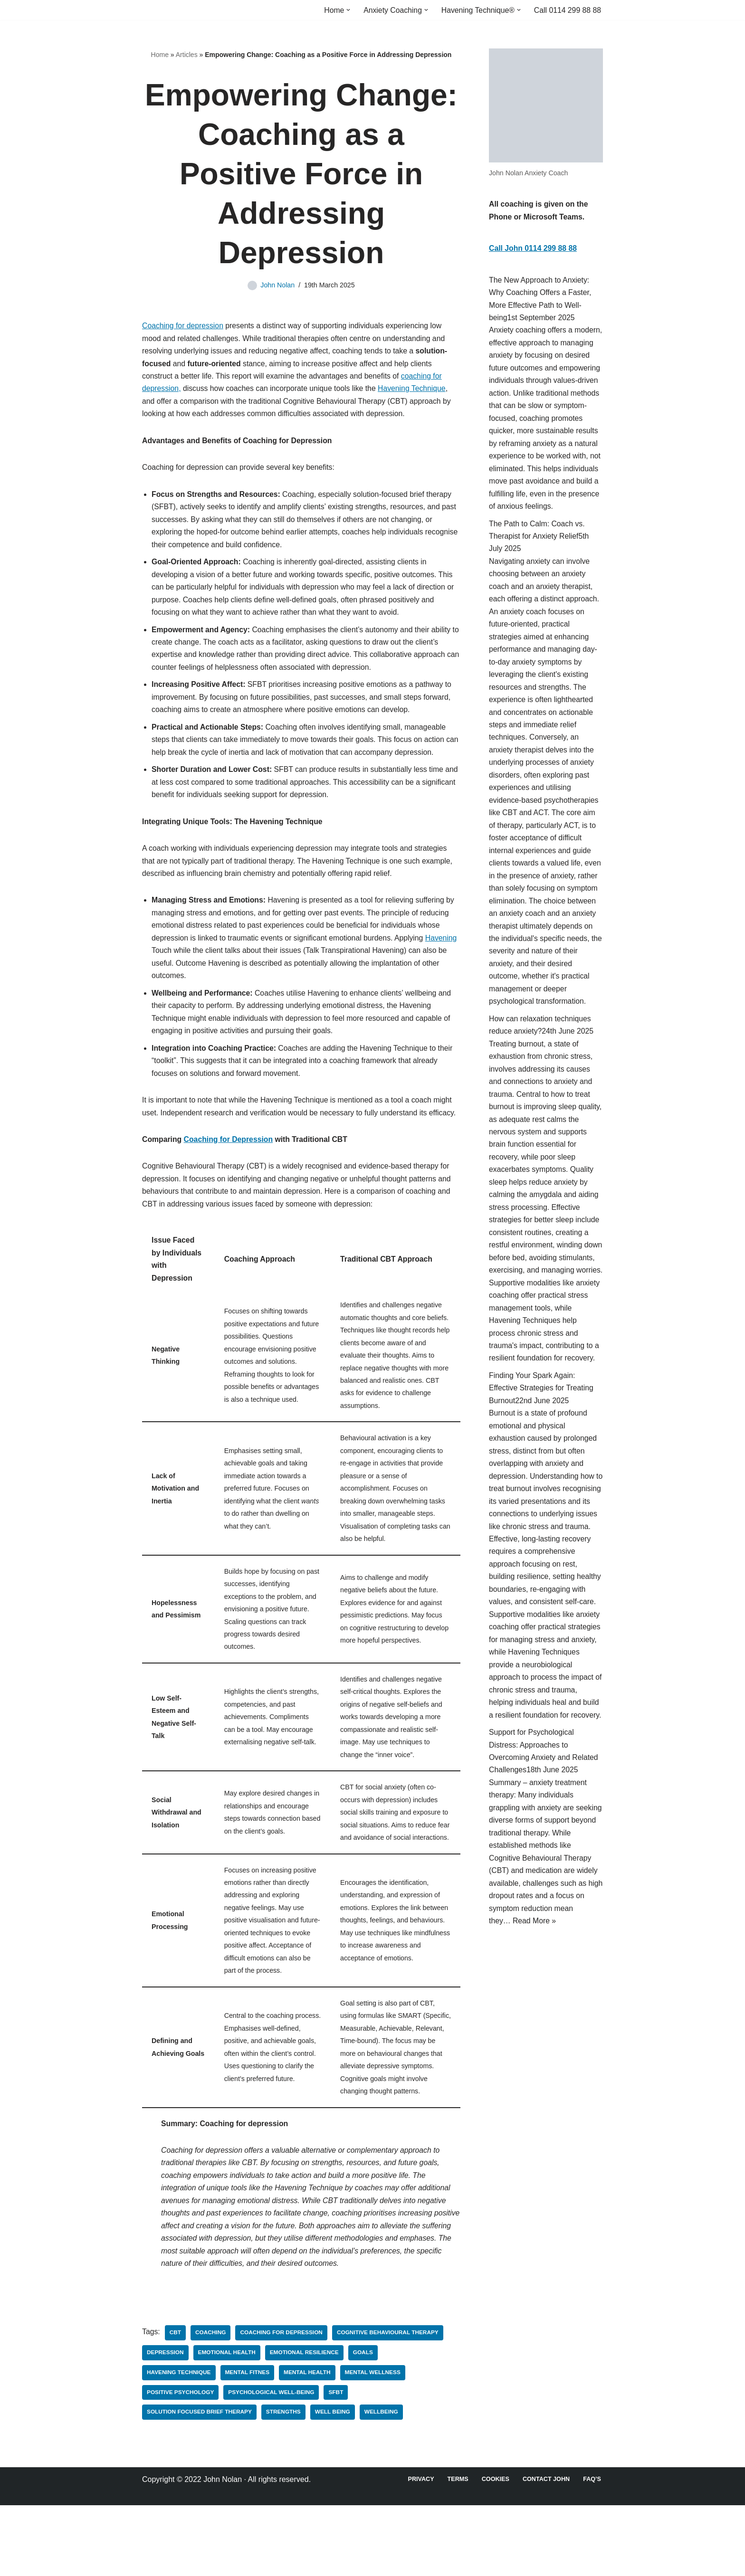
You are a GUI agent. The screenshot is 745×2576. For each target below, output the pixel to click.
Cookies (494, 2549)
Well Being (335, 2483)
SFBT (338, 2463)
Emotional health (228, 2423)
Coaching (211, 2403)
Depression (165, 2423)
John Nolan (277, 285)
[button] (345, 10)
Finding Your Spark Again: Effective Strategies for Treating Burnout (542, 1445)
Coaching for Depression (229, 1172)
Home (160, 55)
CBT (175, 2403)
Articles (187, 55)
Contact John (546, 2549)
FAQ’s (592, 2549)
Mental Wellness (375, 2443)
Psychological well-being (272, 2463)
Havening (168, 966)
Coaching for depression (183, 327)
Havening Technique (415, 392)
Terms (456, 2549)
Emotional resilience (306, 2423)
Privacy (419, 2549)
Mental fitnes (248, 2443)
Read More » (535, 2005)
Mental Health (309, 2443)
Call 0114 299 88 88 (567, 10)
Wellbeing (384, 2483)
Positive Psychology (181, 2463)
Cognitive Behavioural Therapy (390, 2403)
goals (365, 2423)
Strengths (285, 2483)
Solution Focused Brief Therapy (200, 2483)
